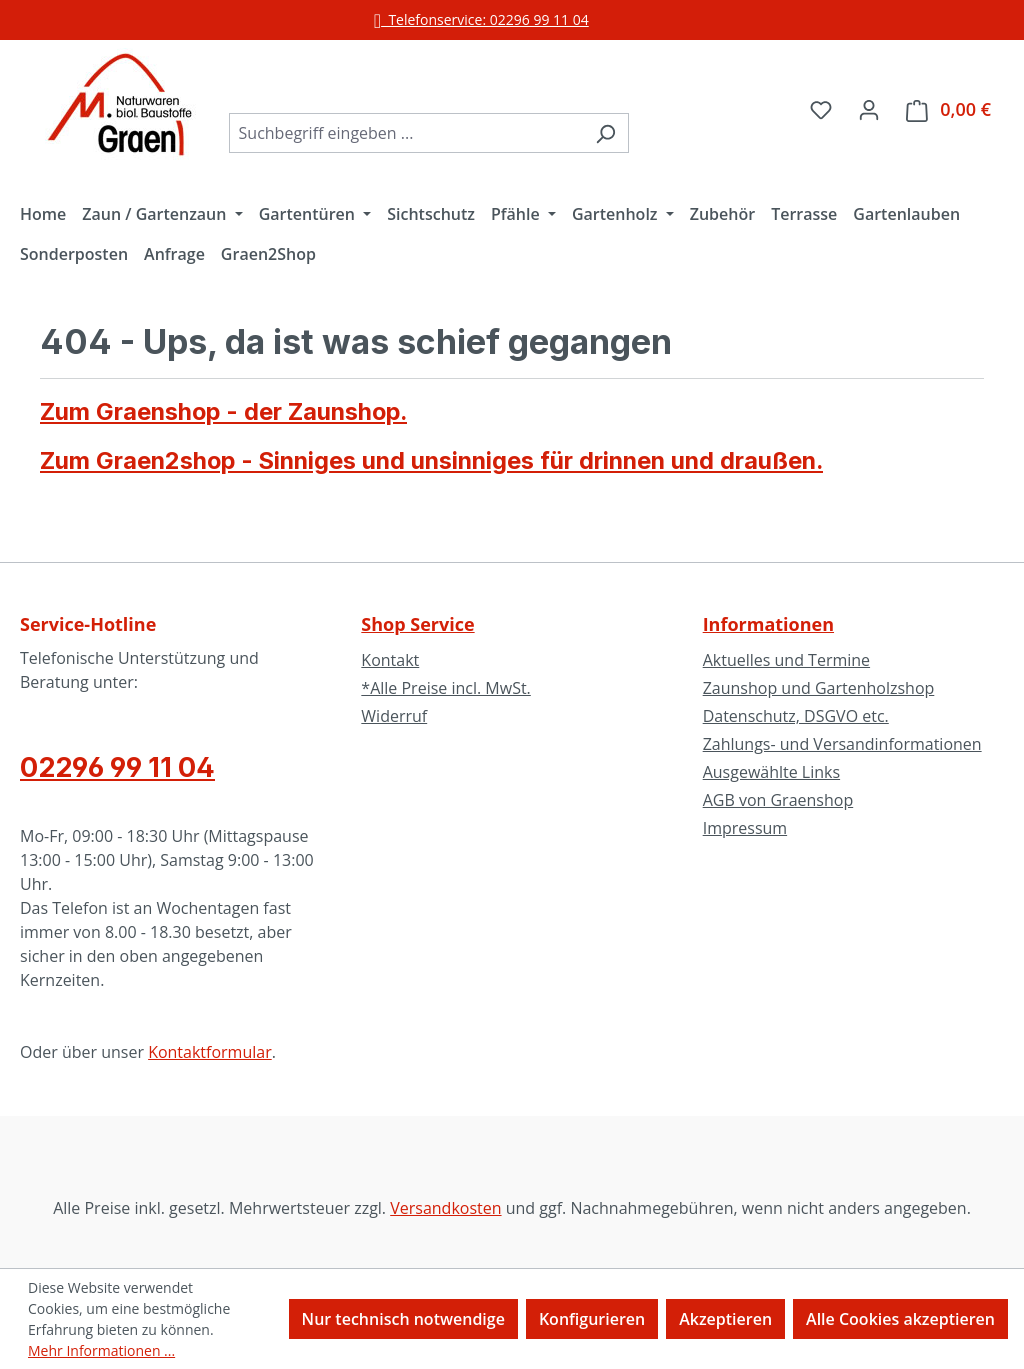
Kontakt (390, 660)
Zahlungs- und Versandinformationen (842, 744)
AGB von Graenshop (778, 800)
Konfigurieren (592, 1319)
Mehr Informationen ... (101, 1350)
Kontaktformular (210, 1052)
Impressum (745, 828)
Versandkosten (445, 1208)
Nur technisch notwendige (403, 1319)
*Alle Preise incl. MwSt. (445, 688)
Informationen (768, 624)
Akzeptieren (725, 1319)
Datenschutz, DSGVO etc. (796, 716)
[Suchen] (605, 133)
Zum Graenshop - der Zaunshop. (223, 411)
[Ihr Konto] (869, 109)
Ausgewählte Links (771, 772)
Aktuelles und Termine (786, 660)
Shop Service (417, 624)
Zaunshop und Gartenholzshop (819, 688)
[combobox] (406, 133)
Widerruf (394, 716)
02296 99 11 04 (117, 767)
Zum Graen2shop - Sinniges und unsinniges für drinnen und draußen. (431, 460)
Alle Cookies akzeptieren (900, 1319)
